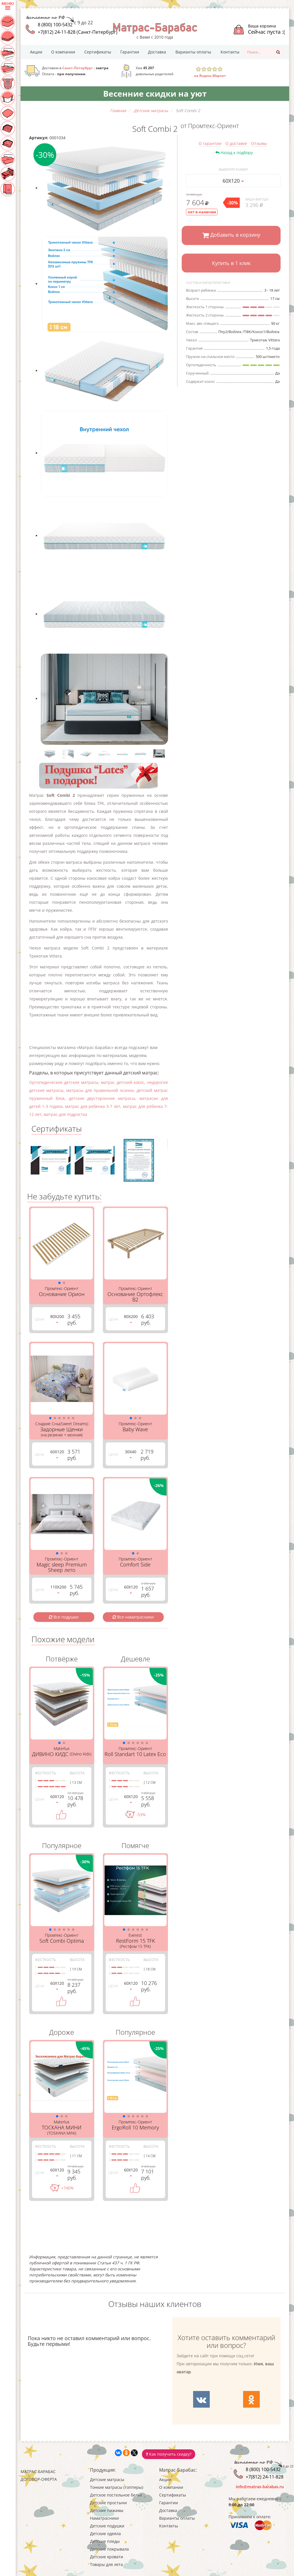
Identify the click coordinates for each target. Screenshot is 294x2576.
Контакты (230, 52)
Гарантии (129, 52)
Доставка (157, 52)
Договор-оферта (39, 2479)
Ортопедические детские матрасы (63, 1082)
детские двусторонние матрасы (102, 1098)
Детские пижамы (106, 2510)
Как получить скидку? (168, 2454)
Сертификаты (97, 52)
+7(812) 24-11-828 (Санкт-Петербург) (77, 32)
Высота (77, 1772)
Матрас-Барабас (38, 2471)
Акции (36, 52)
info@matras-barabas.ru (260, 2486)
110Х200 (58, 1589)
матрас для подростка (65, 1114)
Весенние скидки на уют (155, 93)
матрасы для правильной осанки (99, 1090)
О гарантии (210, 143)
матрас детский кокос (122, 1082)
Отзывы (259, 143)
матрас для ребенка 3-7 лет (93, 1106)
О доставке (236, 143)
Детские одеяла (105, 2533)
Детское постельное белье (116, 2495)
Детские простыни (108, 2502)
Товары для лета (106, 2564)
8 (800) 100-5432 (55, 24)
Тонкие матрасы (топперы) (116, 2487)
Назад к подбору (234, 152)
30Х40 (130, 1453)
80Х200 (57, 1318)
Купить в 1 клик (231, 263)
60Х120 (233, 180)
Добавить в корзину (231, 235)
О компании (63, 52)
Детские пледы (105, 2541)
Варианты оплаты (193, 52)
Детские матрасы (107, 2479)
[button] (59, 1283)
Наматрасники (104, 2518)
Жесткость (45, 1772)
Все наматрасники (133, 1617)
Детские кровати (106, 2556)
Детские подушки (107, 2526)
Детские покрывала (109, 2549)
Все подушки (64, 1617)
